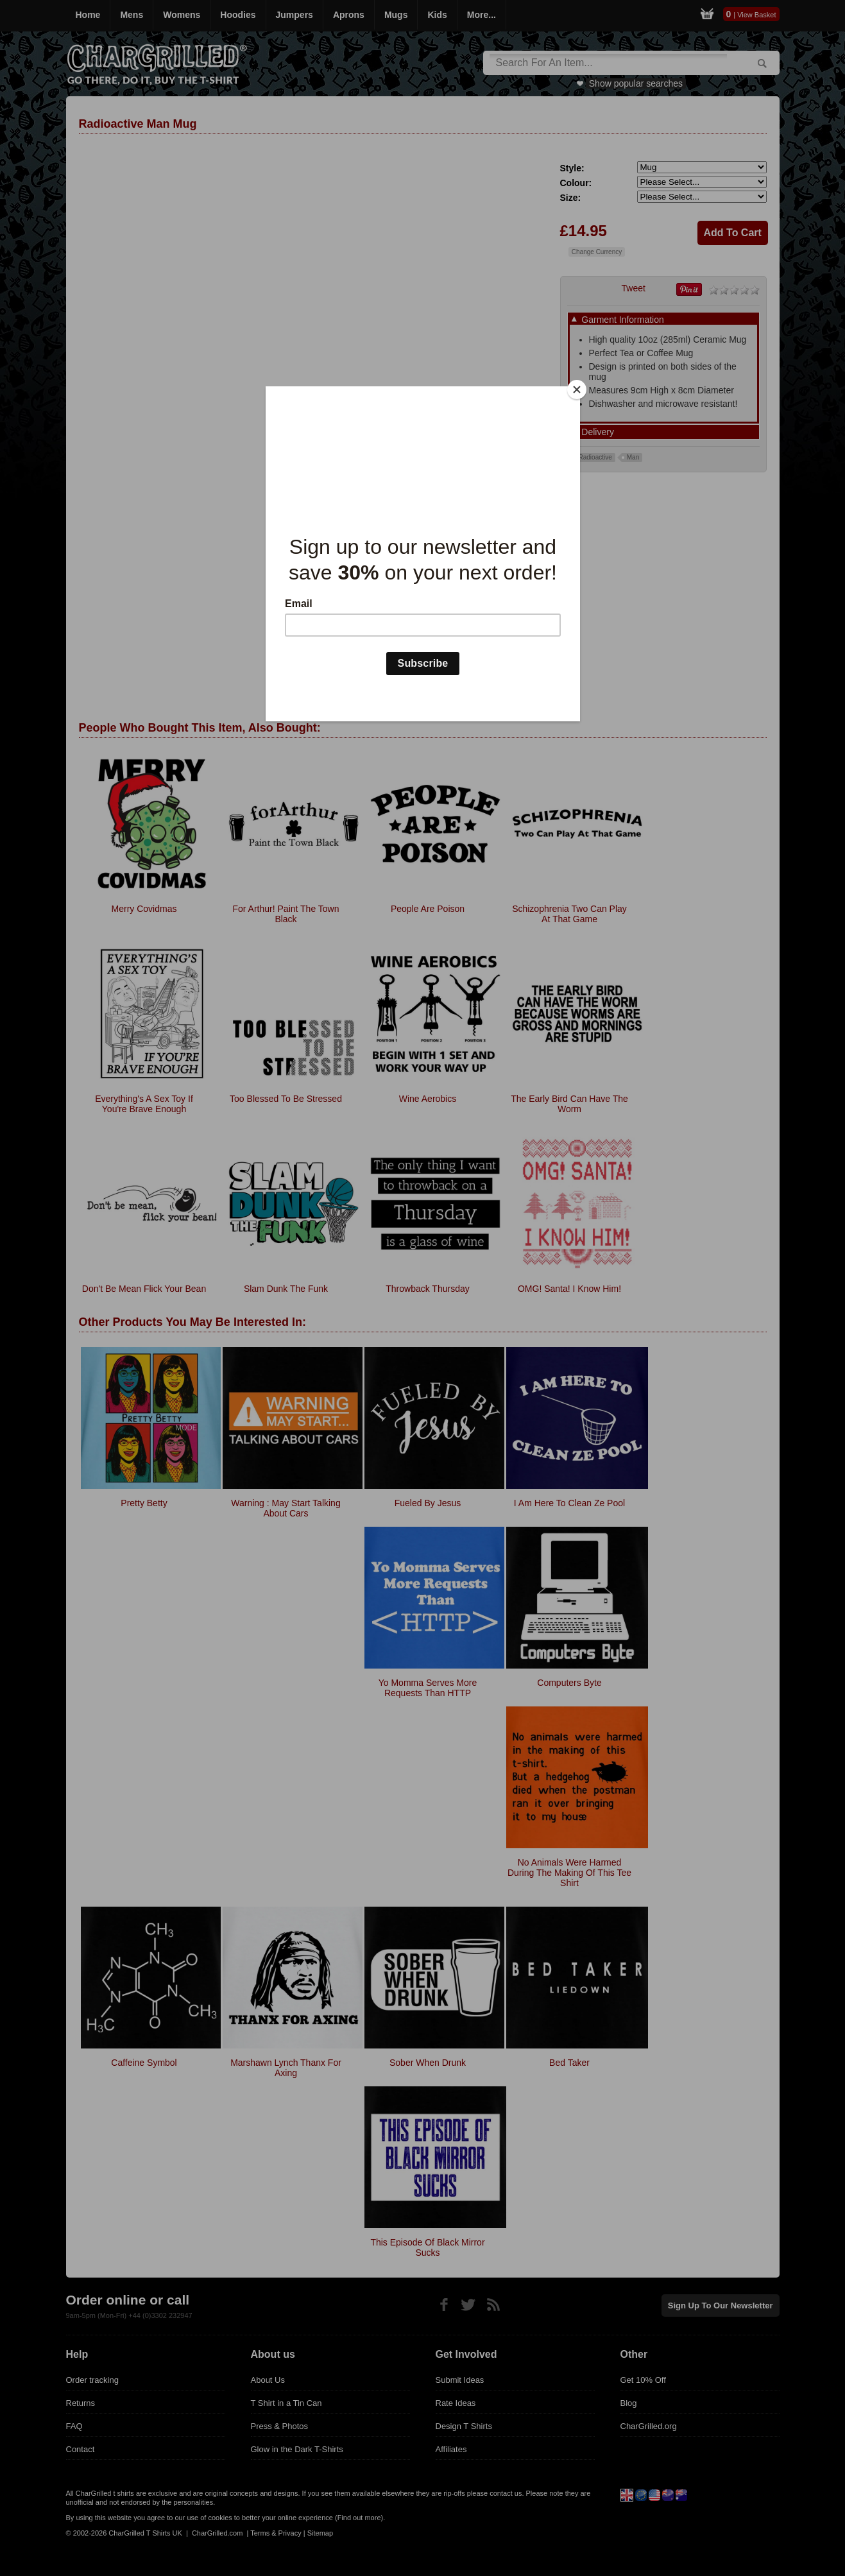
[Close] (576, 389)
